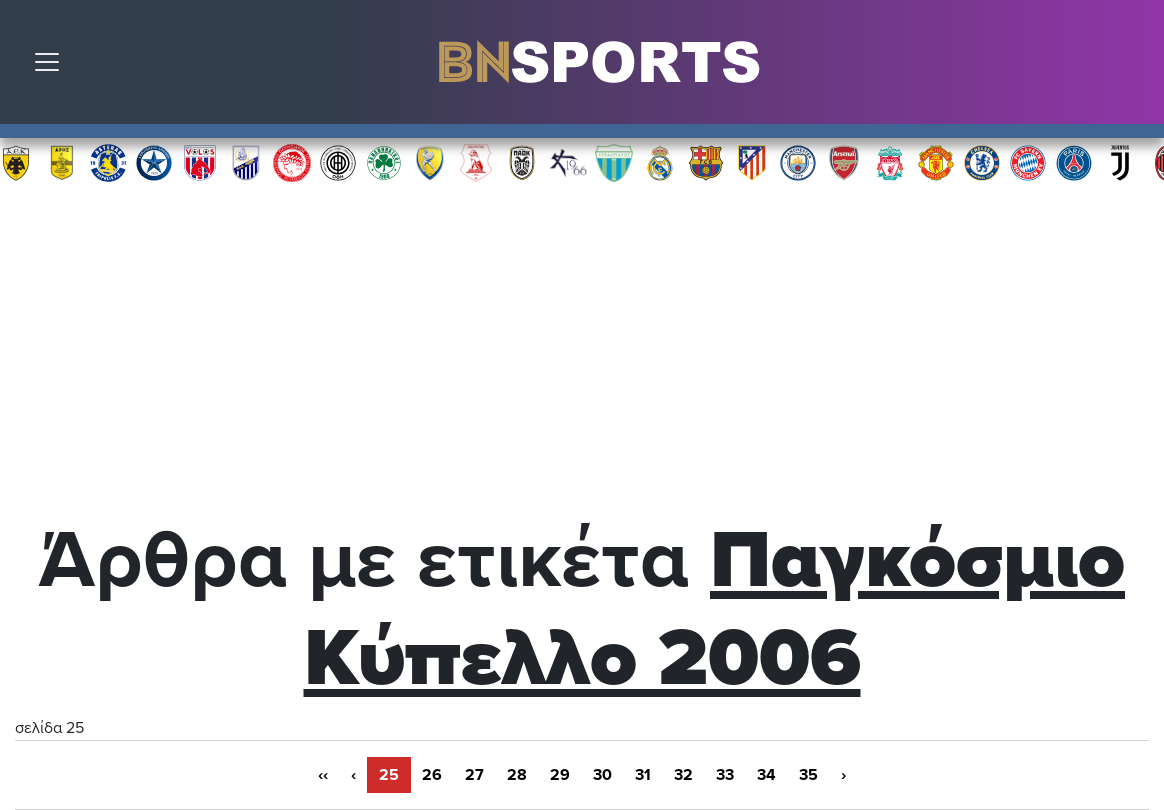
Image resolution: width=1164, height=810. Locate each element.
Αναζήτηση (1134, 67)
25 (389, 775)
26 (432, 775)
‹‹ (323, 775)
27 (474, 775)
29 (560, 775)
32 (683, 775)
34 (766, 775)
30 (602, 775)
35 (808, 775)
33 (725, 775)
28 (517, 775)
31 (643, 775)
